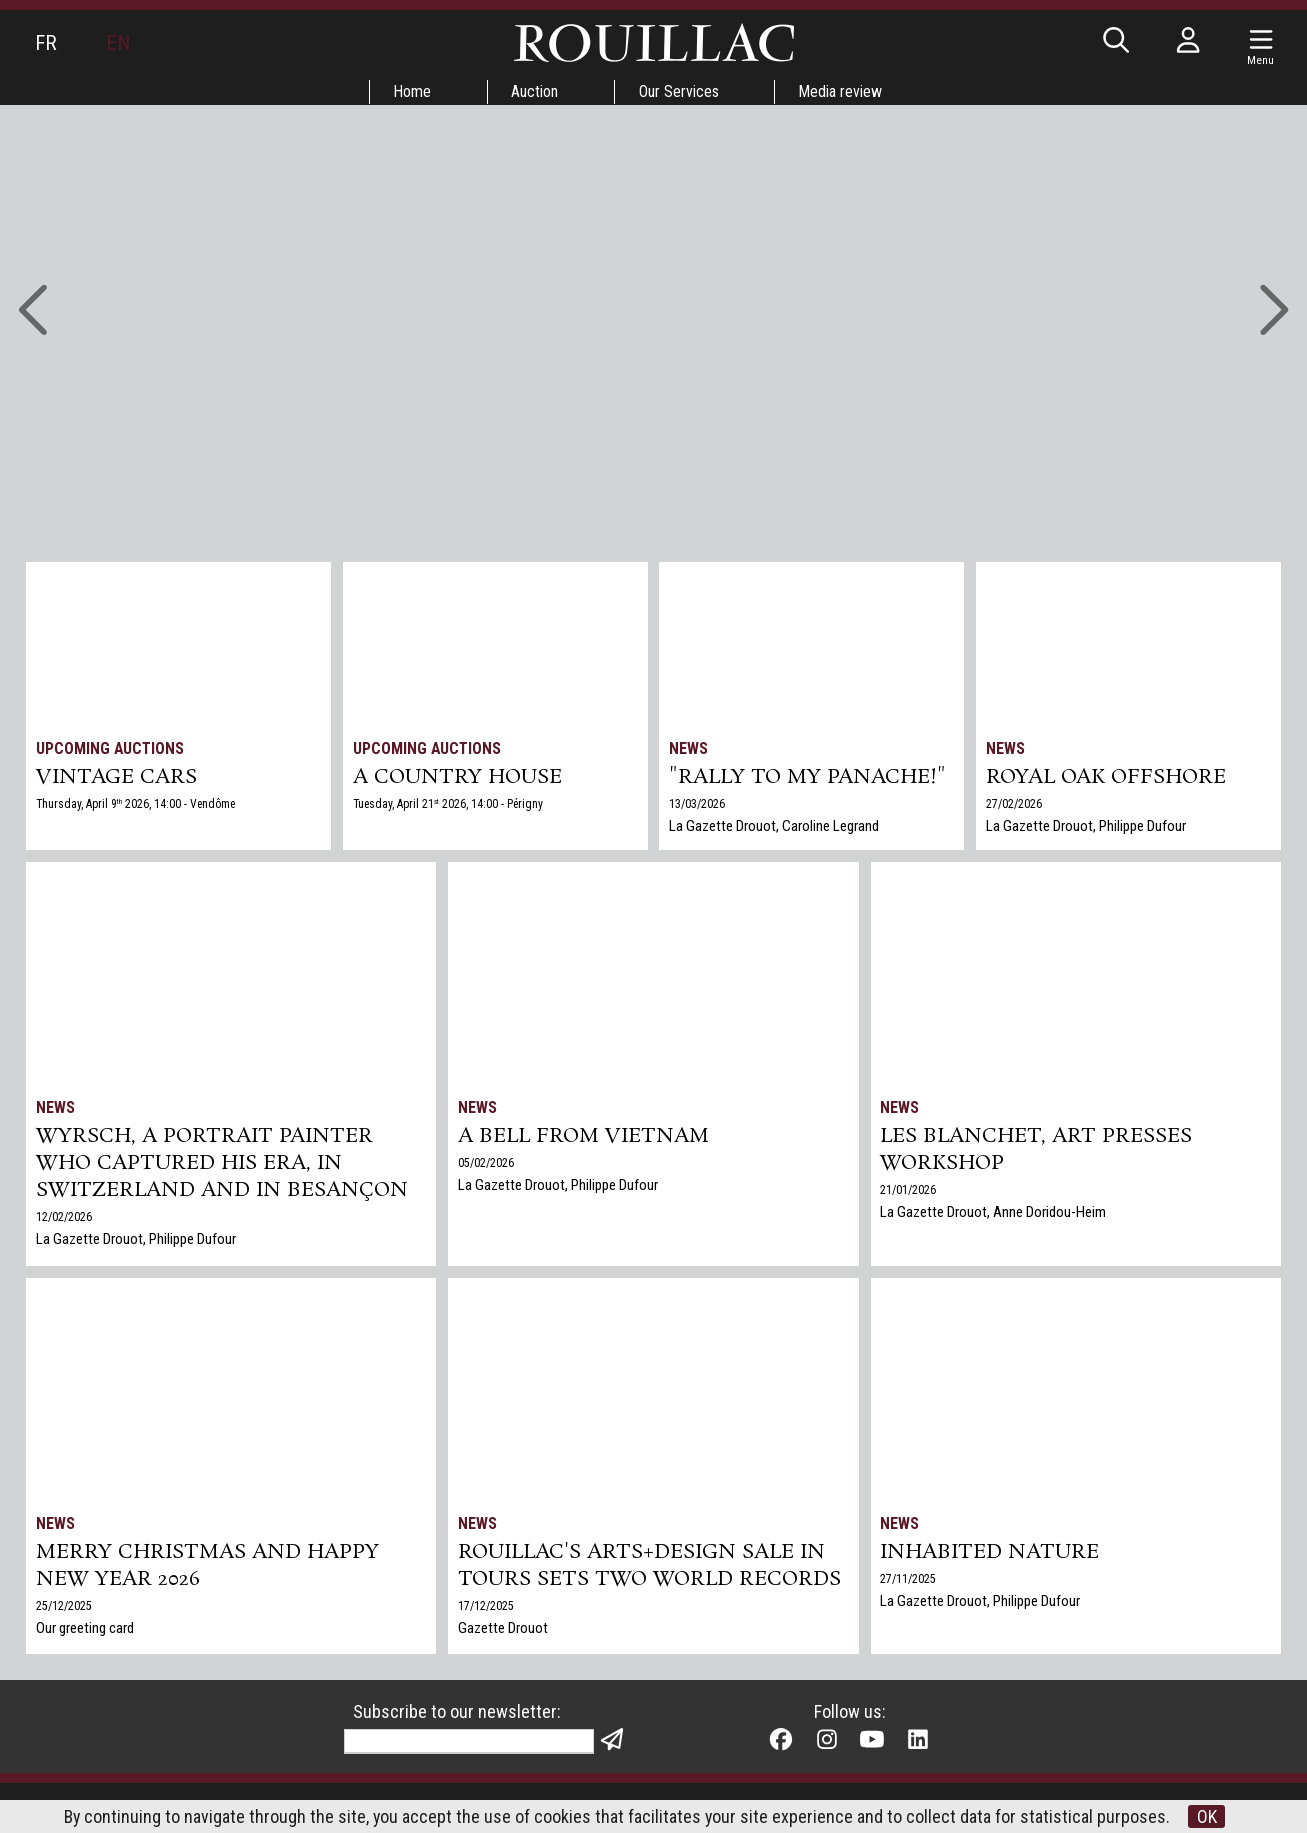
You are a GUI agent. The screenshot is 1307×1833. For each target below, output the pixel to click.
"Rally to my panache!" (809, 778)
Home (411, 91)
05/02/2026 (486, 1165)
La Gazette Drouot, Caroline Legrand (775, 827)
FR (46, 43)
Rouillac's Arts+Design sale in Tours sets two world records (649, 1568)
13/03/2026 (698, 805)
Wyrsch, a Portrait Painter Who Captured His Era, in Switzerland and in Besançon (222, 1166)
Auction (534, 91)
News (689, 748)
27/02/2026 (1014, 805)
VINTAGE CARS (116, 778)
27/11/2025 (909, 1581)
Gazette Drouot (503, 1631)
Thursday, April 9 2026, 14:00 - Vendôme (137, 805)
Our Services (679, 91)
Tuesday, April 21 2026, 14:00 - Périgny (450, 805)
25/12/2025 (64, 1609)
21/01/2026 (909, 1193)
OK (1209, 1816)
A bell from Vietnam (584, 1138)
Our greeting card (85, 1631)
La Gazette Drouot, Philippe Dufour (1086, 827)
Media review (842, 91)
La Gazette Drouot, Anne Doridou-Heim (994, 1215)
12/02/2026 (64, 1221)
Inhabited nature (991, 1554)
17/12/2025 (486, 1609)
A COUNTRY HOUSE (458, 778)
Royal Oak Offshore (1107, 778)
